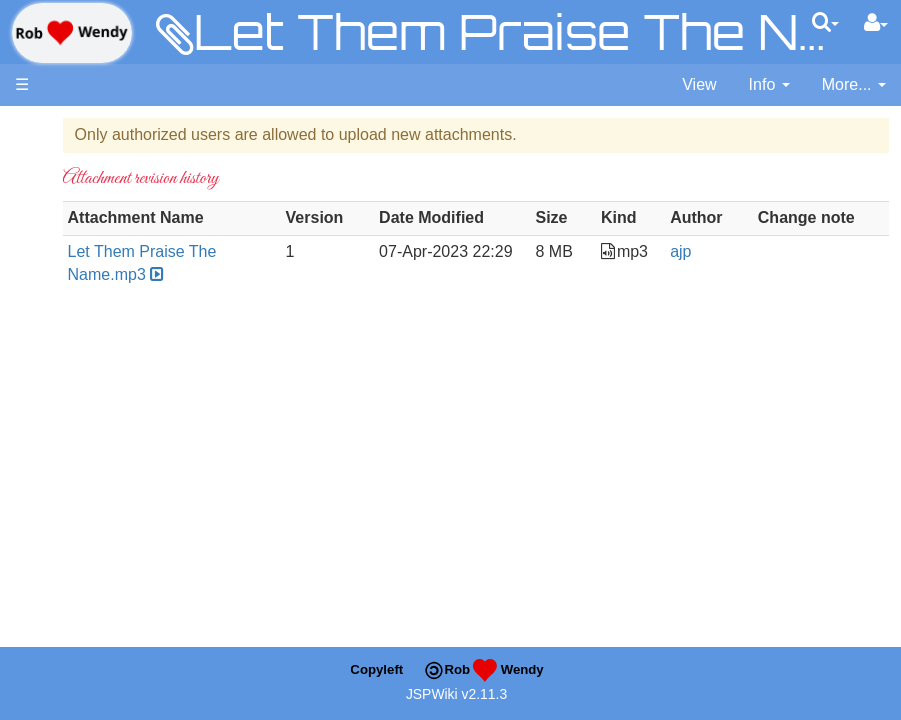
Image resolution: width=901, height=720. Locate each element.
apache (72, 33)
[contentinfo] (769, 85)
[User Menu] (876, 23)
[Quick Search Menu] (825, 22)
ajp (723, 274)
